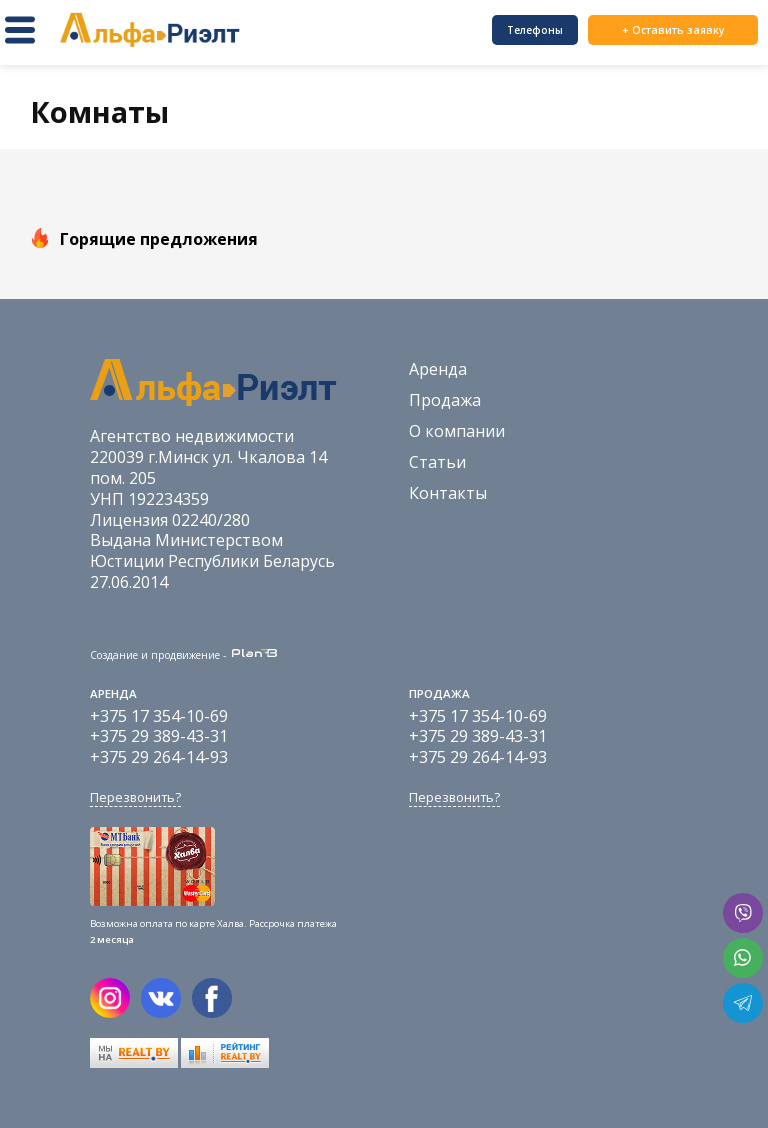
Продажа (445, 400)
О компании (457, 431)
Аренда (438, 369)
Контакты (448, 493)
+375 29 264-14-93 (159, 757)
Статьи (437, 462)
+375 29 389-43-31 (159, 736)
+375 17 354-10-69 (159, 716)
